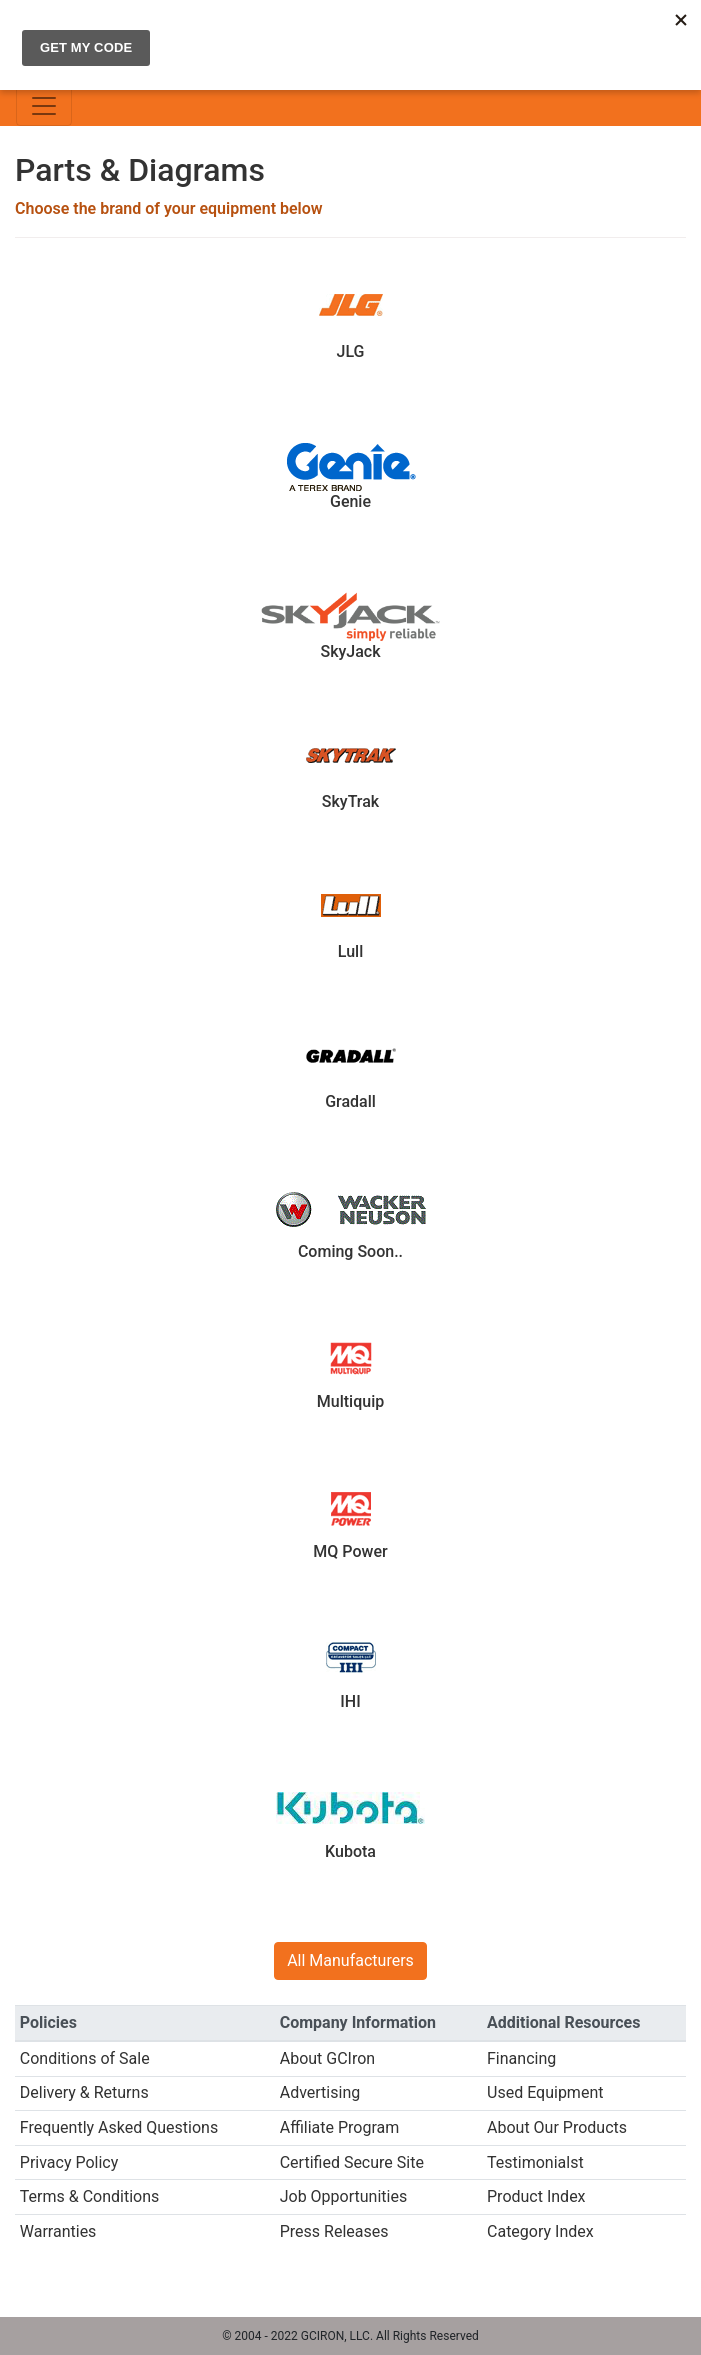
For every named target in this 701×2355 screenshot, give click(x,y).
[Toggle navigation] (44, 106)
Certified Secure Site (352, 2162)
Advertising (320, 2092)
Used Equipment (545, 2092)
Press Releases (334, 2231)
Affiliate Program (340, 2127)
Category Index (540, 2231)
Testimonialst (535, 2162)
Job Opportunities (343, 2196)
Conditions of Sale (85, 2058)
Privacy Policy (69, 2162)
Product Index (536, 2196)
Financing (521, 2058)
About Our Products (557, 2127)
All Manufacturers (350, 1960)
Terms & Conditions (90, 2196)
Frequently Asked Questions (119, 2127)
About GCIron (327, 2058)
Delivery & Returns (84, 2092)
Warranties (58, 2231)
